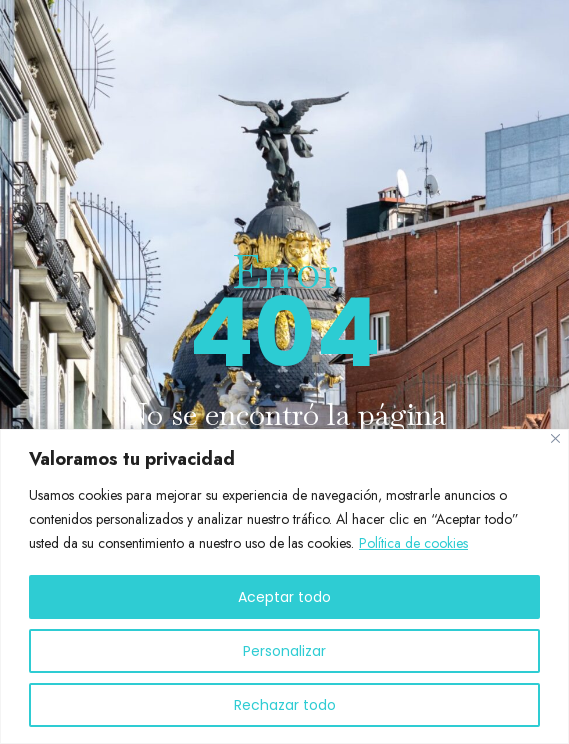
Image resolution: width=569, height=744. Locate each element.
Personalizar (284, 651)
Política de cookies (413, 543)
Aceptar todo (284, 597)
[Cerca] (555, 438)
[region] (284, 586)
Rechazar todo (285, 705)
